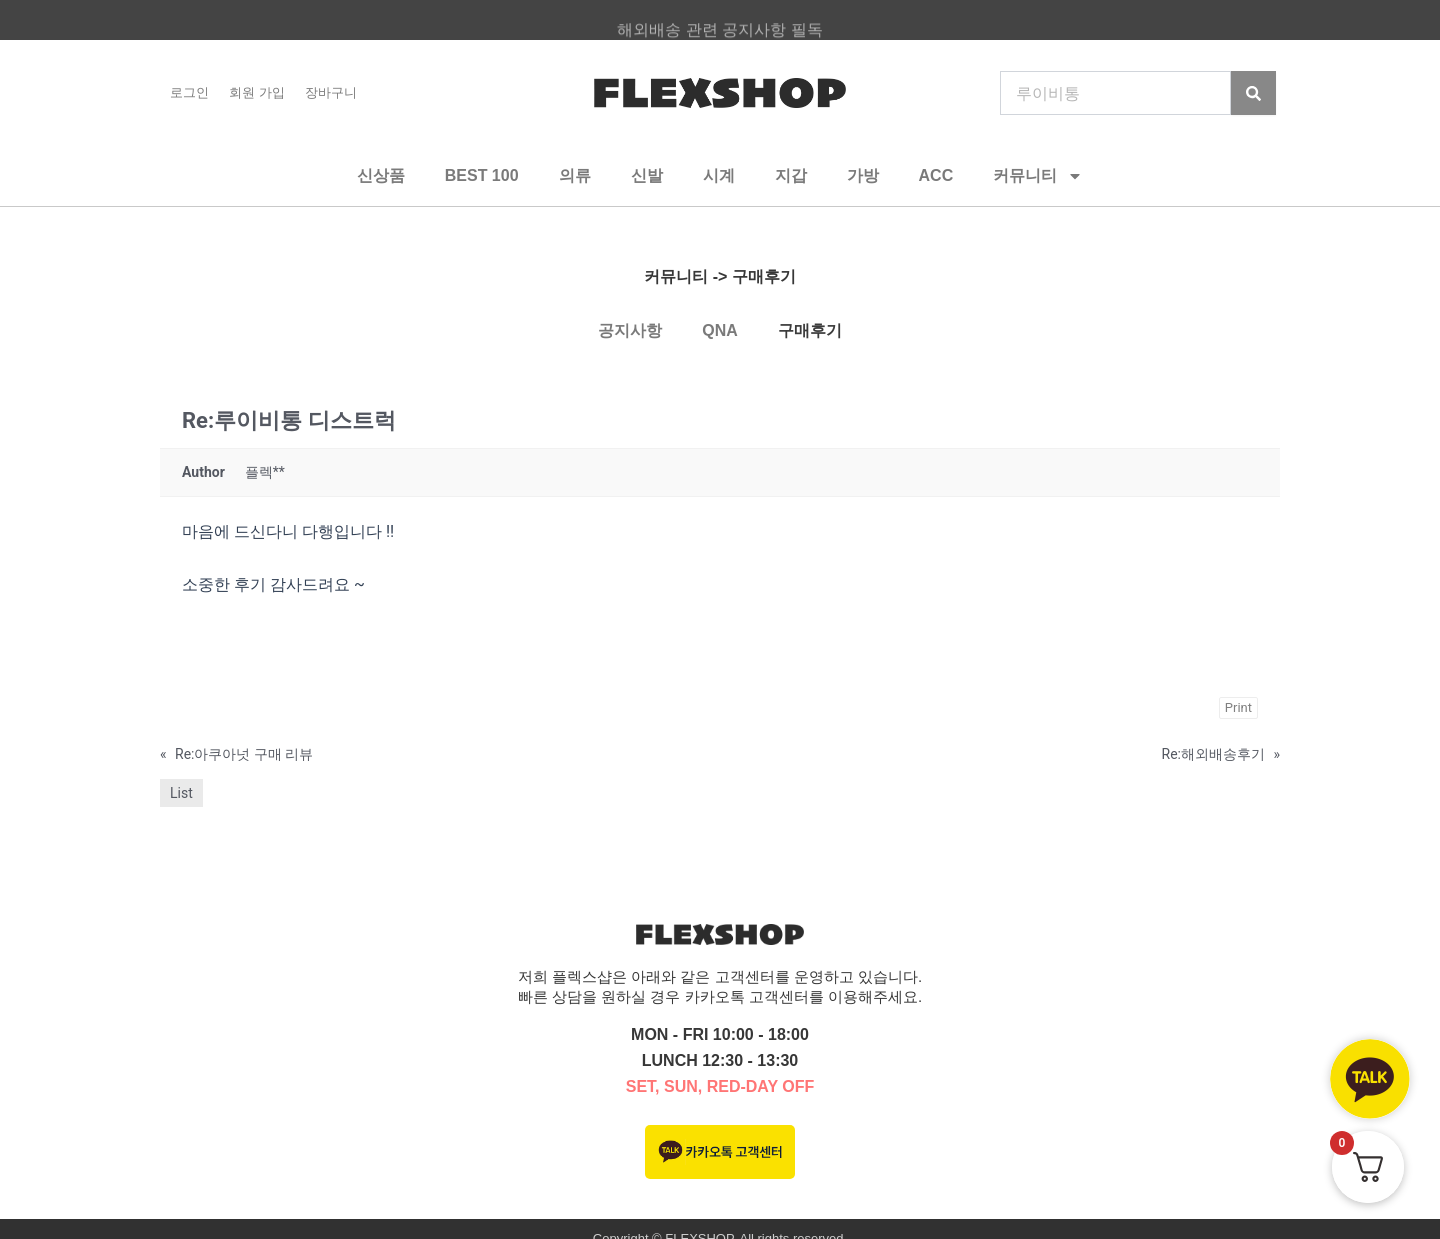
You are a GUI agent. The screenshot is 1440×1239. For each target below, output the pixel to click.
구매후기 (810, 330)
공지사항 (630, 330)
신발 (647, 175)
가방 (863, 175)
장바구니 (331, 92)
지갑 (791, 175)
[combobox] (1115, 93)
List (181, 793)
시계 (719, 175)
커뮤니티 (1038, 176)
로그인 (189, 92)
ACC (936, 175)
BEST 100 (482, 175)
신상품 (381, 175)
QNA (720, 330)
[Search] (1253, 93)
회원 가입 (257, 92)
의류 (575, 175)
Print (1238, 707)
